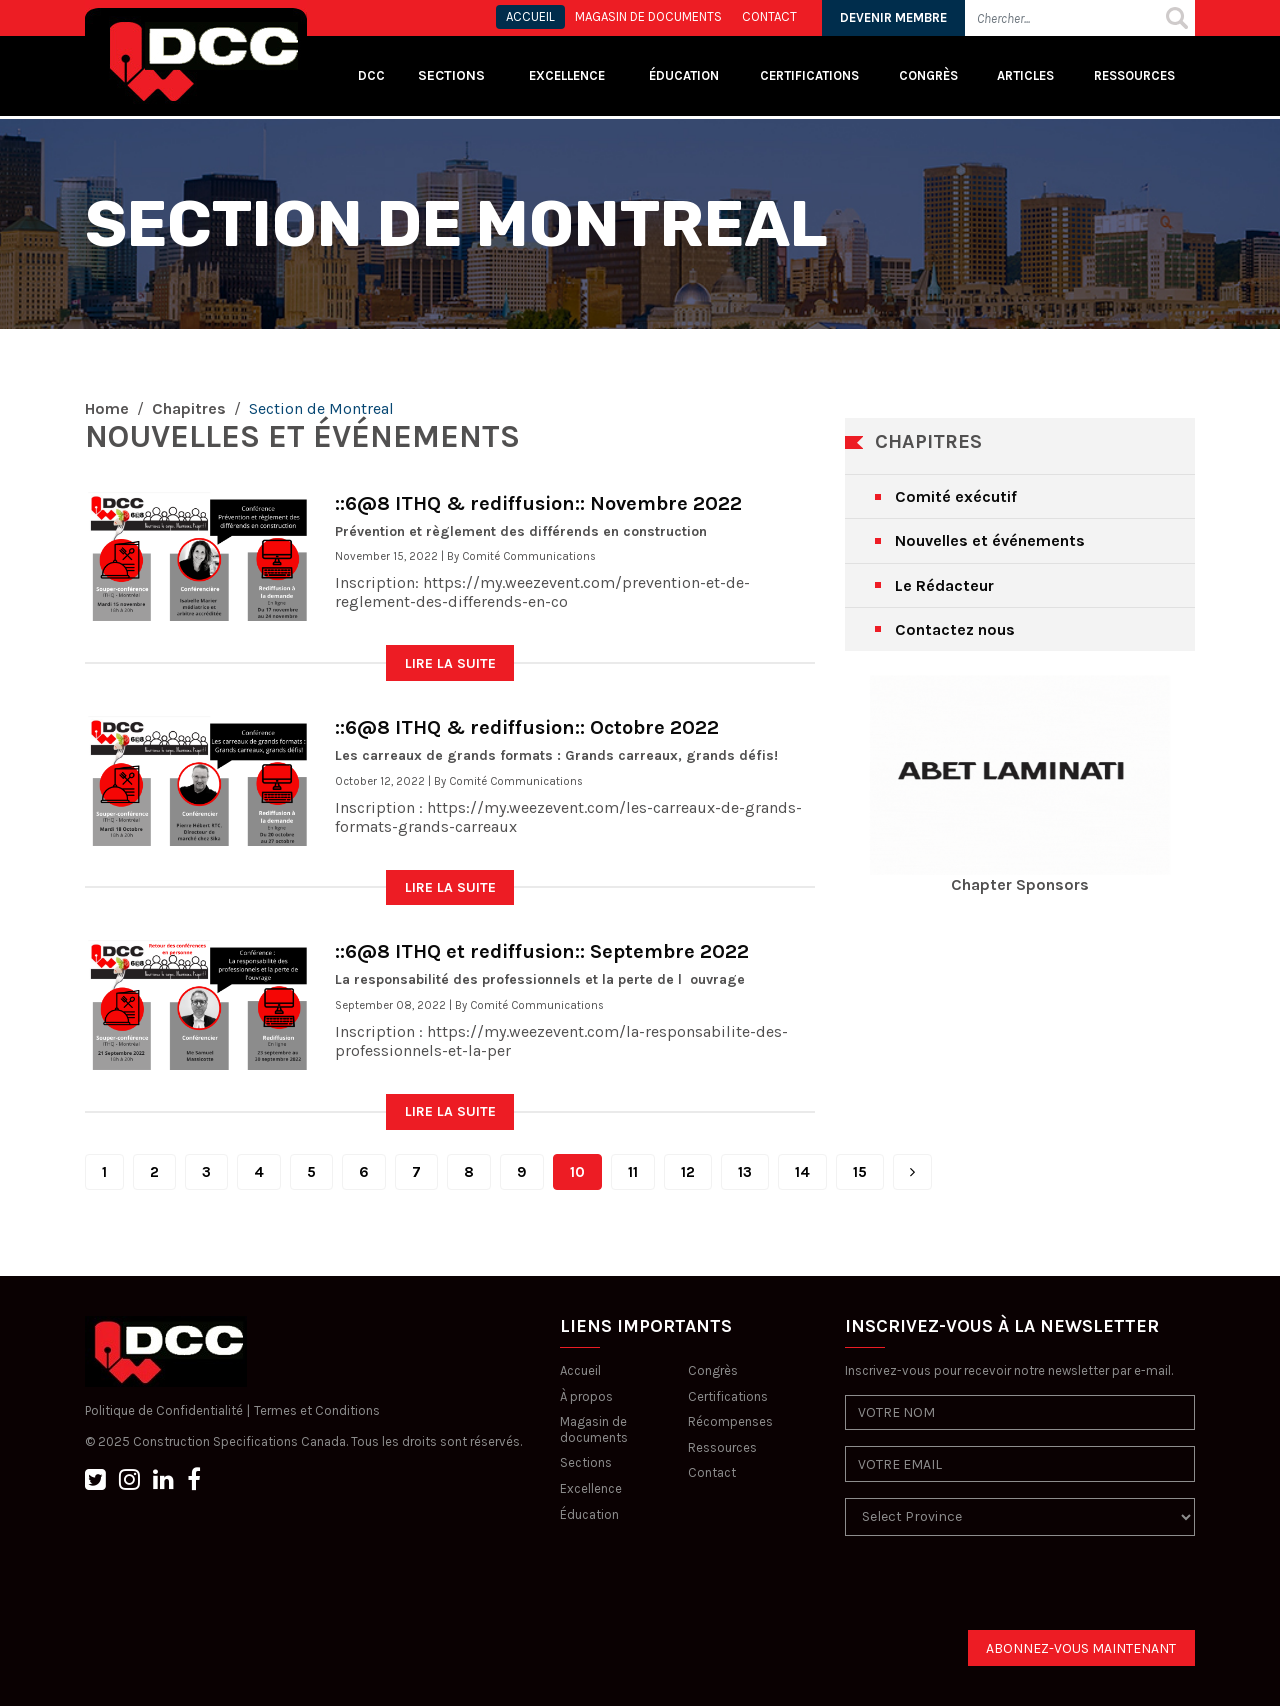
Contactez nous (955, 629)
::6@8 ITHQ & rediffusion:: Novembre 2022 (538, 503)
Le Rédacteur (944, 585)
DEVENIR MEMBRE (893, 17)
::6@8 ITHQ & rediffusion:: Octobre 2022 (527, 727)
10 (577, 1172)
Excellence (568, 75)
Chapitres (189, 408)
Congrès (928, 75)
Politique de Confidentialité (164, 1410)
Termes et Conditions (317, 1410)
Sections (586, 1462)
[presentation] (997, 1591)
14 (802, 1172)
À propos (586, 1396)
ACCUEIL (530, 16)
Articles (1025, 75)
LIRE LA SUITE (450, 663)
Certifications (809, 75)
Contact (712, 1472)
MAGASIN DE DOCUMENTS (648, 16)
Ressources (1134, 75)
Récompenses (730, 1421)
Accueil (580, 1370)
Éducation (589, 1514)
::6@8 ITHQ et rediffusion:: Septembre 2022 (542, 951)
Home (107, 408)
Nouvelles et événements (990, 540)
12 (688, 1172)
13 (745, 1172)
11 (633, 1172)
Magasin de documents (594, 1429)
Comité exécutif (956, 496)
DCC (371, 75)
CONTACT (769, 16)
